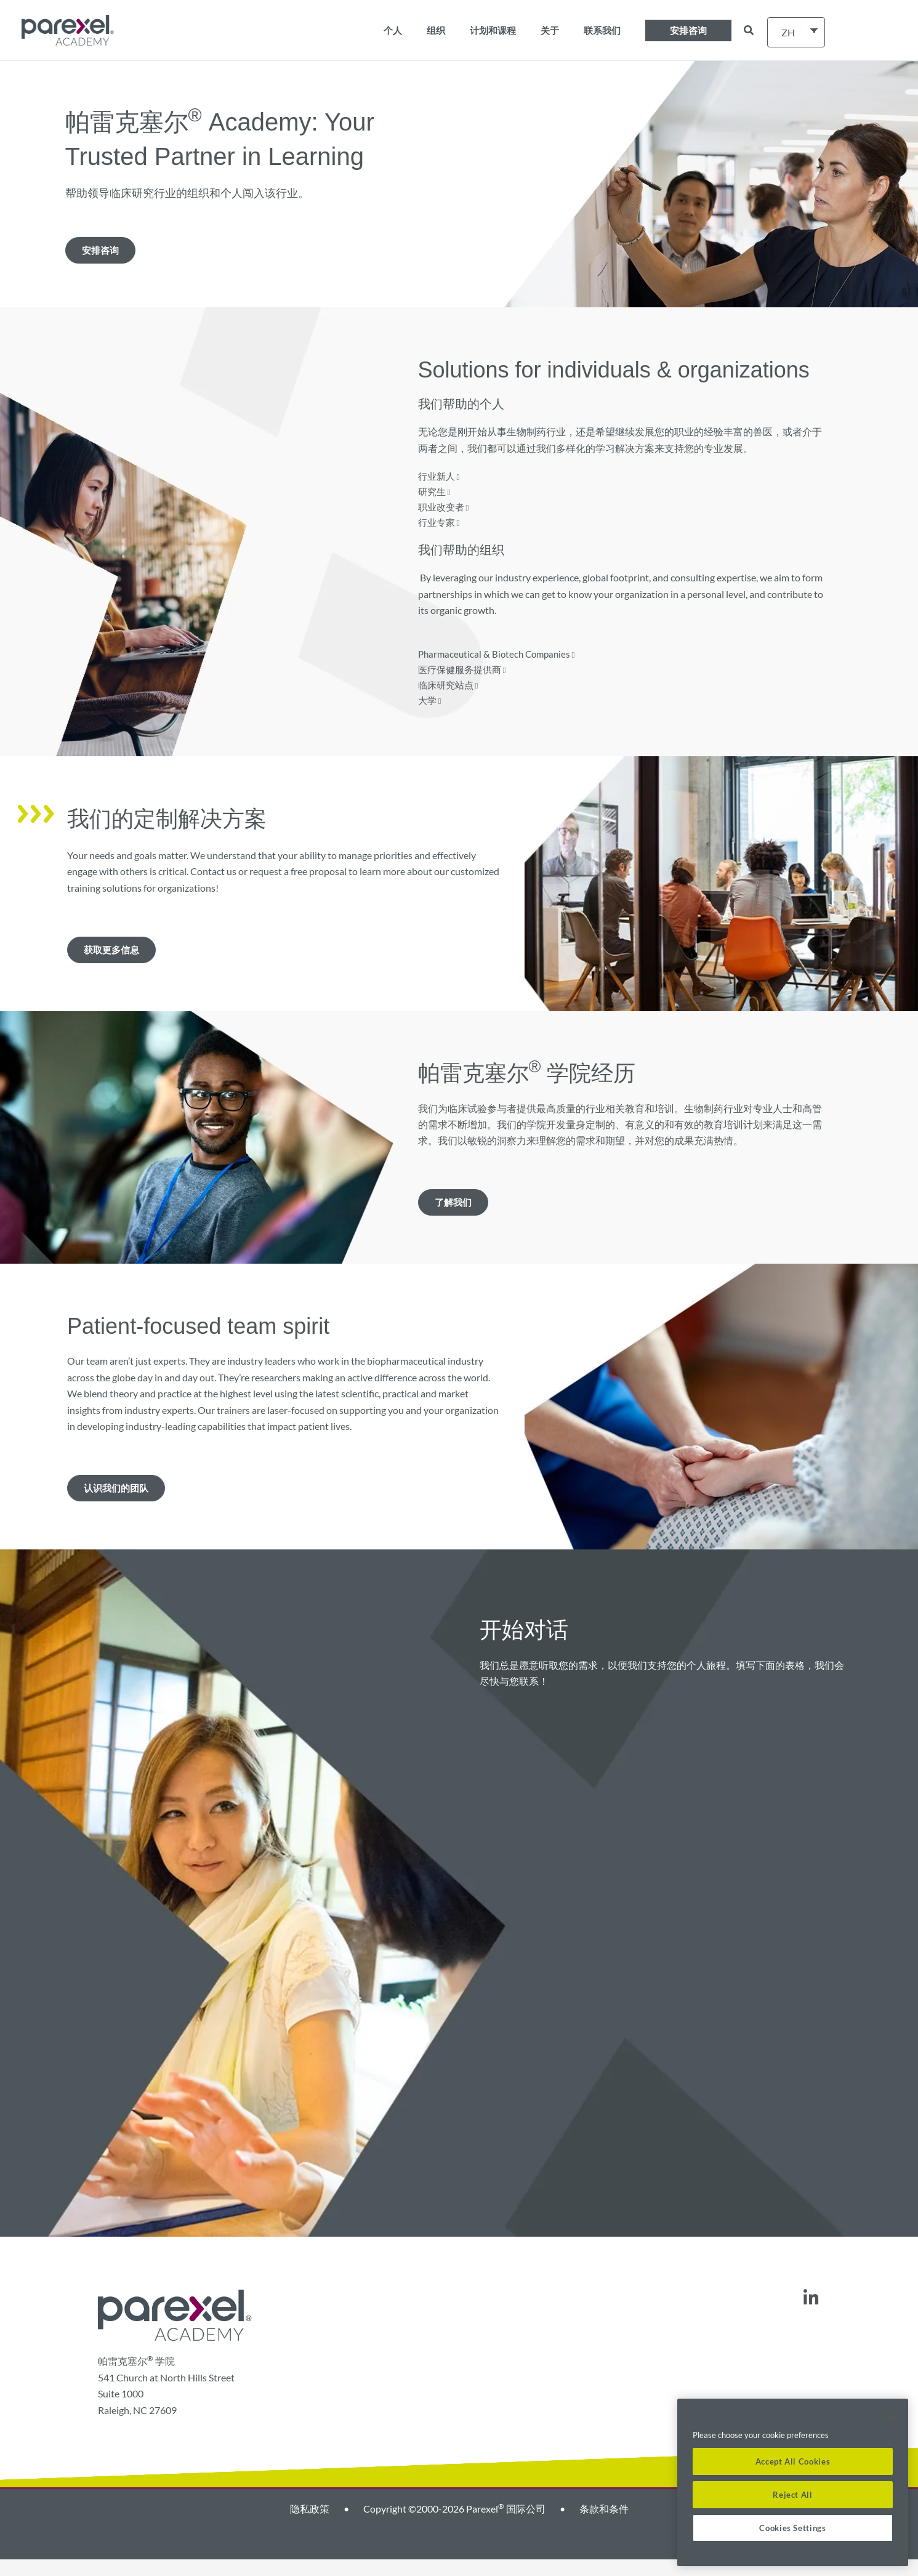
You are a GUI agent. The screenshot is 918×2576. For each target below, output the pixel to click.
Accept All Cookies (793, 2461)
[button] (688, 30)
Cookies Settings (792, 2528)
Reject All (793, 2495)
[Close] (892, 2417)
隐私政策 (309, 2525)
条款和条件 (604, 2525)
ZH (788, 32)
